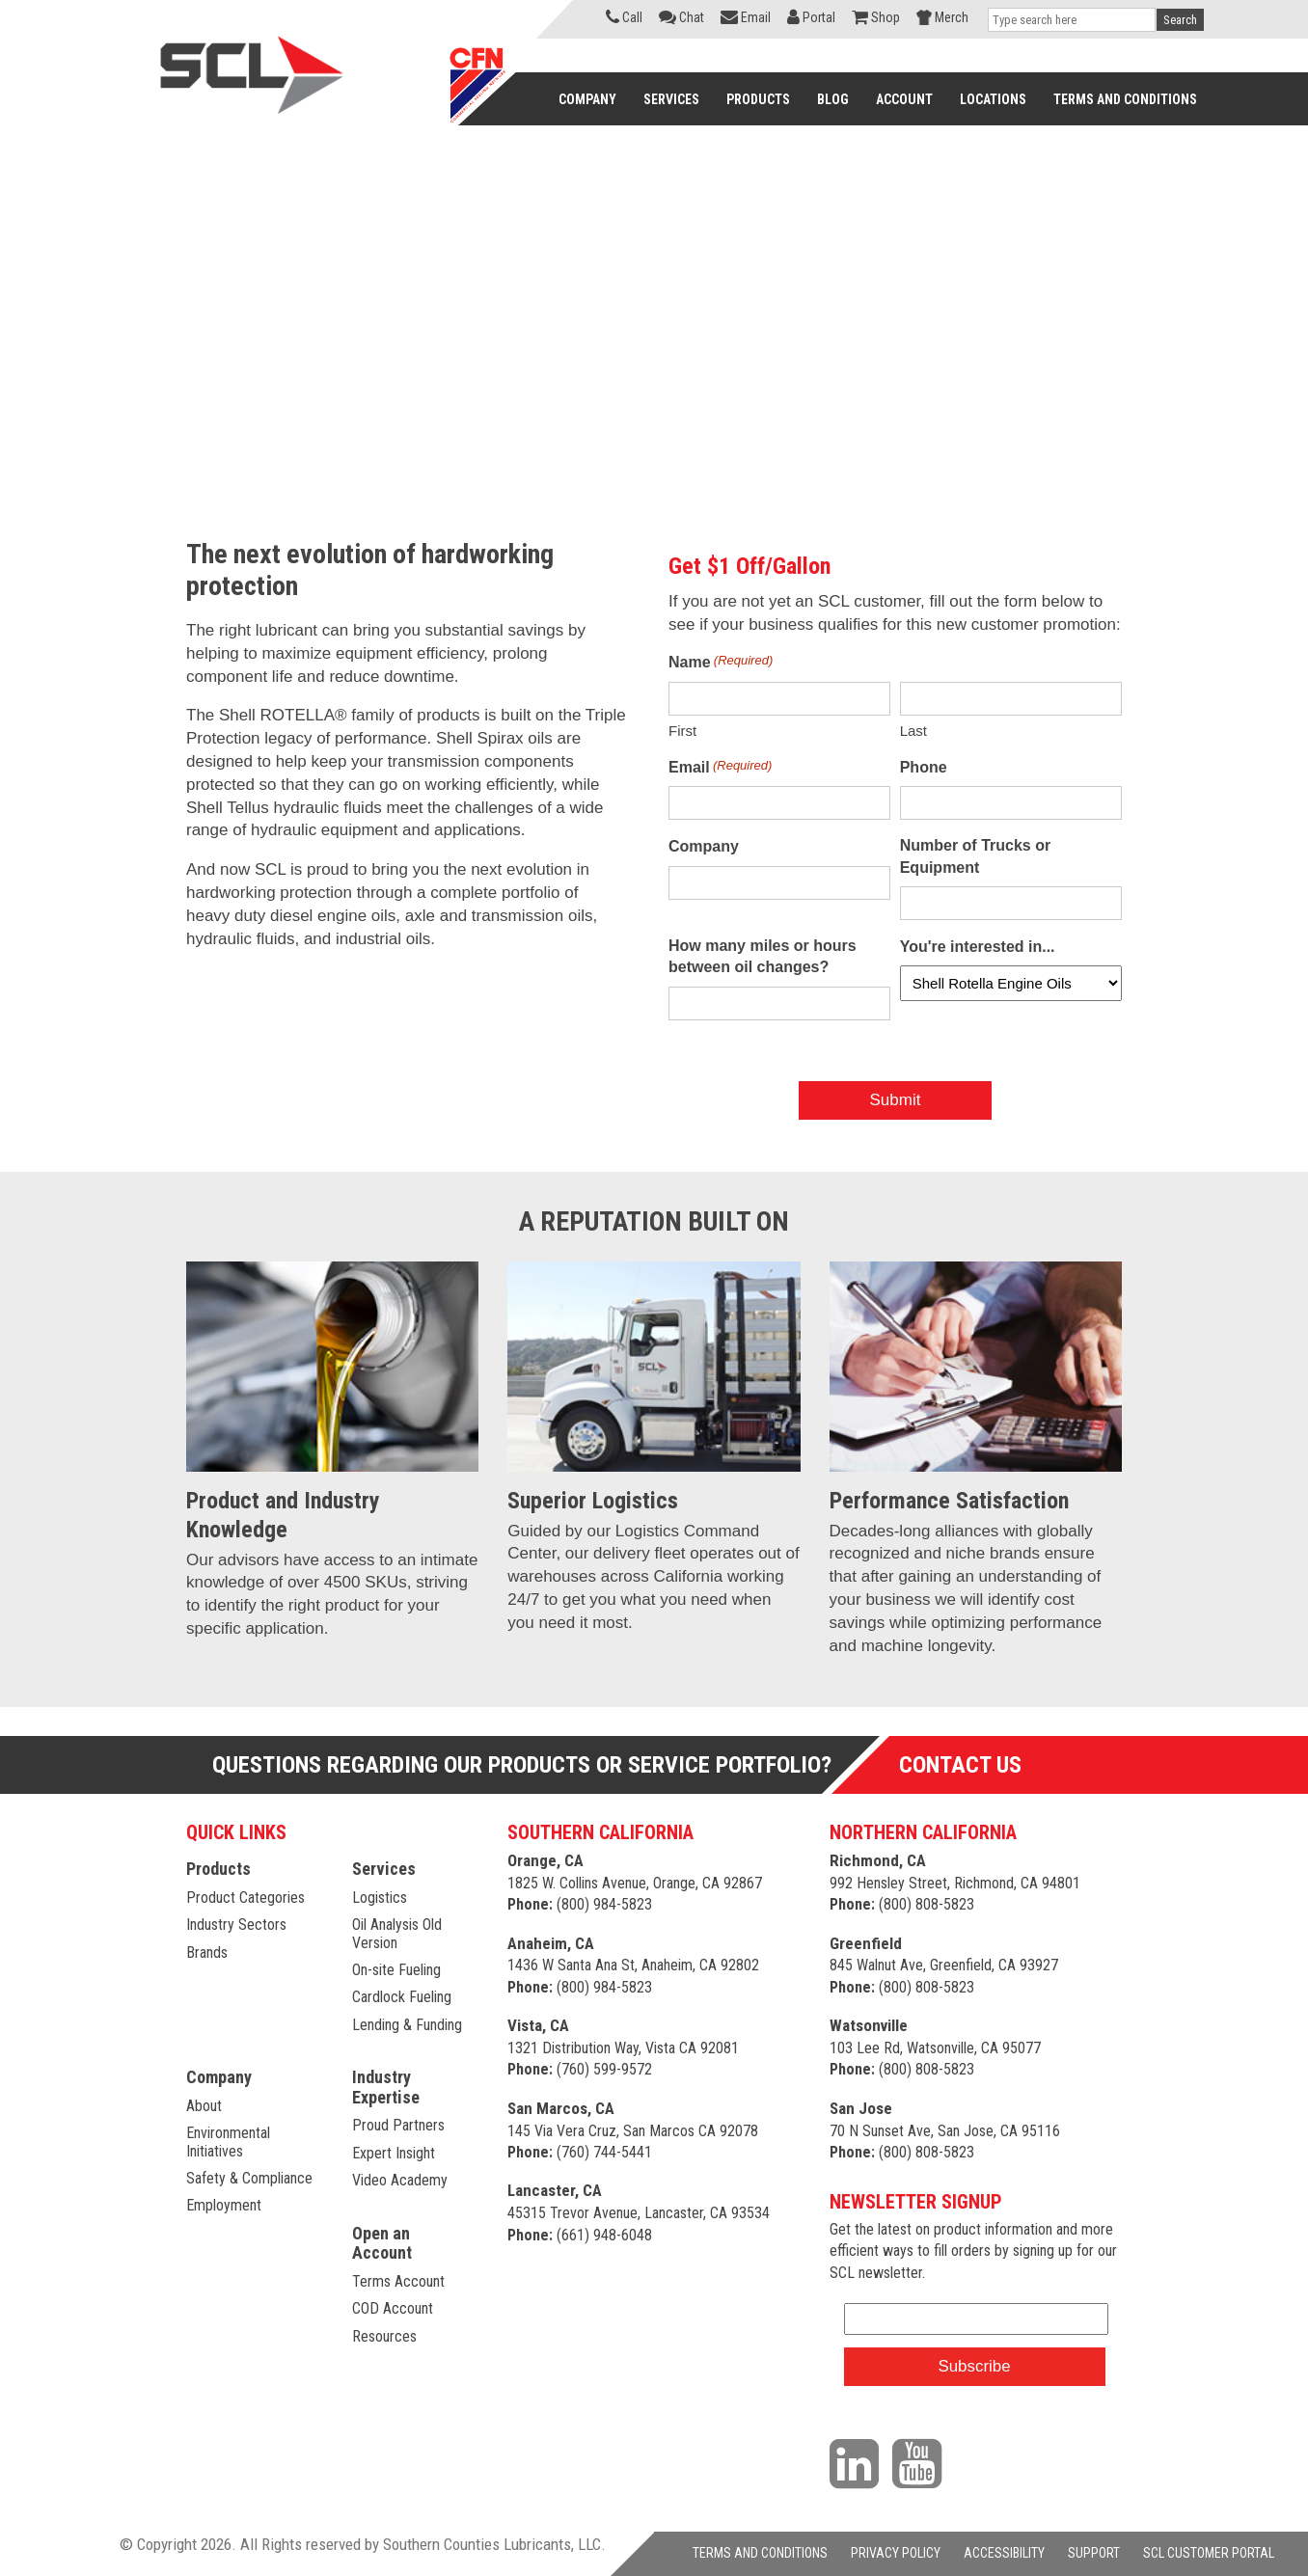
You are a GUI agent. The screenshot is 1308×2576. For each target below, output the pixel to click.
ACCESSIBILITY (1004, 2553)
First (682, 730)
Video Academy (400, 2180)
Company (703, 846)
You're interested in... (977, 946)
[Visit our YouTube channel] (921, 2462)
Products (218, 1868)
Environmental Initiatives (228, 2141)
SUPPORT (1094, 2553)
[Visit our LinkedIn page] (859, 2462)
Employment (223, 2205)
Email (720, 766)
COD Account (392, 2308)
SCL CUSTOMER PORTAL (1208, 2553)
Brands (207, 1952)
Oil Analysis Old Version (397, 1933)
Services (384, 1868)
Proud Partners (398, 2125)
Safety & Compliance (249, 2178)
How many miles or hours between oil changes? (762, 956)
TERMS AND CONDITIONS (760, 2553)
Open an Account (382, 2243)
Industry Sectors (236, 1924)
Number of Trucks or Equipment (975, 856)
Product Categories (245, 1897)
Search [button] (1180, 20)
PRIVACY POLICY (895, 2553)
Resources (384, 2336)
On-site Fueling (396, 1970)
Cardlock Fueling (401, 1997)
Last (913, 730)
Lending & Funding (407, 2025)
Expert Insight (393, 2153)
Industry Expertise (386, 2087)
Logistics (379, 1897)
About (204, 2106)
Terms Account (398, 2281)
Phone (923, 767)
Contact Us (960, 1764)
